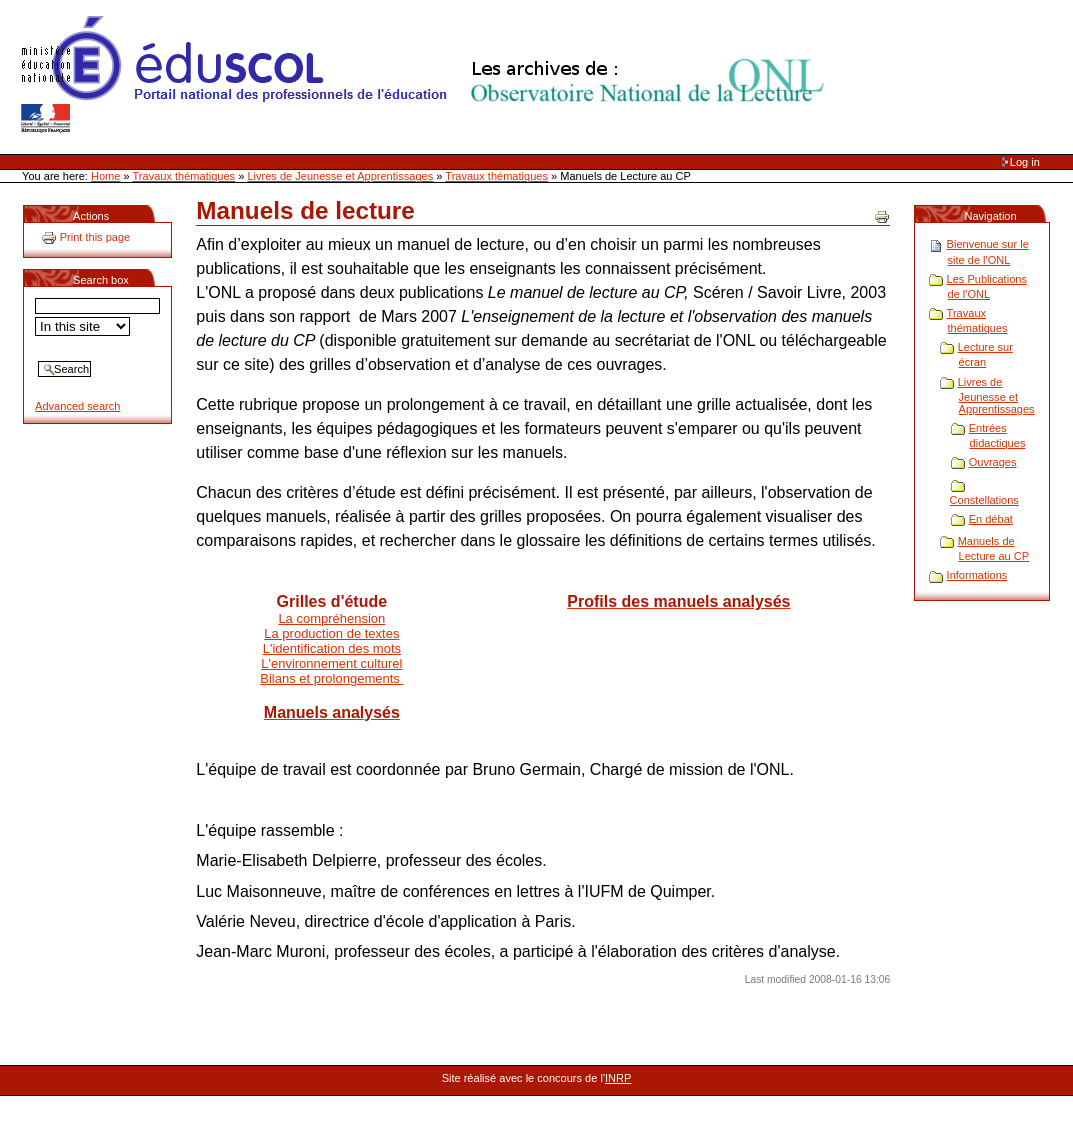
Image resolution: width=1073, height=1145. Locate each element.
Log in (1025, 162)
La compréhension (331, 618)
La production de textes (331, 633)
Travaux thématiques (184, 176)
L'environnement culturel (331, 663)
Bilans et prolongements (331, 678)
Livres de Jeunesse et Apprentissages (340, 176)
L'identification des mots (332, 648)
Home (105, 176)
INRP (618, 1078)
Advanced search (77, 406)
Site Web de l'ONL (427, 75)
